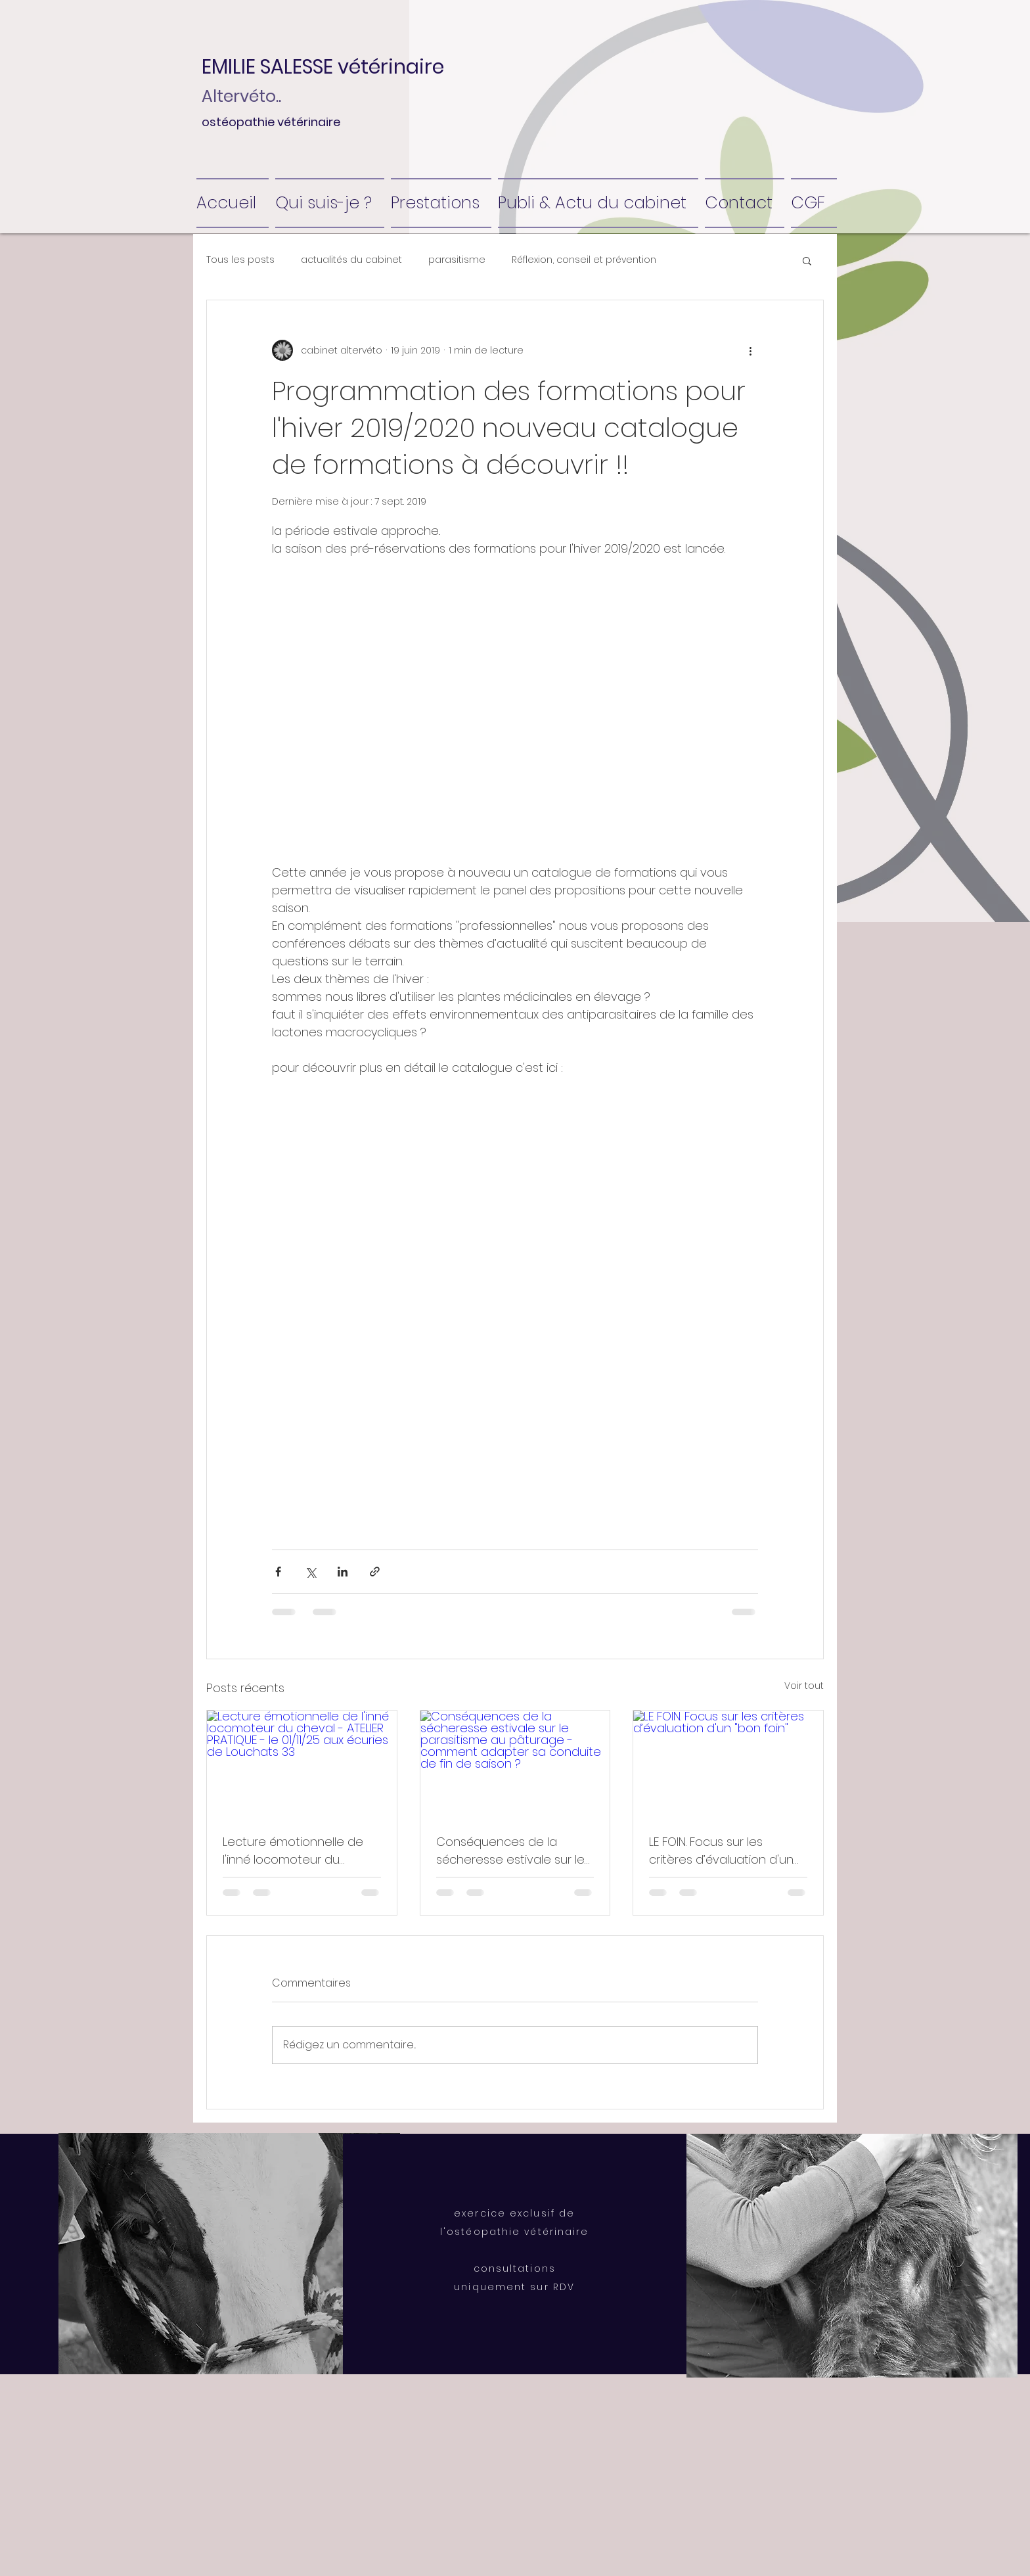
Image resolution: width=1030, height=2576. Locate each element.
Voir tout (804, 1685)
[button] (336, 67)
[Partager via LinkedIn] (342, 1571)
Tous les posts (240, 260)
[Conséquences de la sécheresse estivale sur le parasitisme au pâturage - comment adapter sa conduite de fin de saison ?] (515, 1764)
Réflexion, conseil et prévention (584, 260)
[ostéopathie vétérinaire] (349, 121)
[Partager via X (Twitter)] (310, 1571)
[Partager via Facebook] (278, 1571)
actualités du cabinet (351, 260)
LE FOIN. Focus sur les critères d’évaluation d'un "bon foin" (721, 1850)
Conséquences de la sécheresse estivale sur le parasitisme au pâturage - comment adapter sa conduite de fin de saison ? (514, 1850)
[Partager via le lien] (375, 1571)
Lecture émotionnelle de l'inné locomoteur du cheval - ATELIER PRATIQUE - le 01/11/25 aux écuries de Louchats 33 (297, 1850)
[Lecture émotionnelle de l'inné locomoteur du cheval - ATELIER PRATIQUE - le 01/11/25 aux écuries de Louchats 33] (302, 1764)
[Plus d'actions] (750, 350)
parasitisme (456, 260)
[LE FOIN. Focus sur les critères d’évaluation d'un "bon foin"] (728, 1764)
